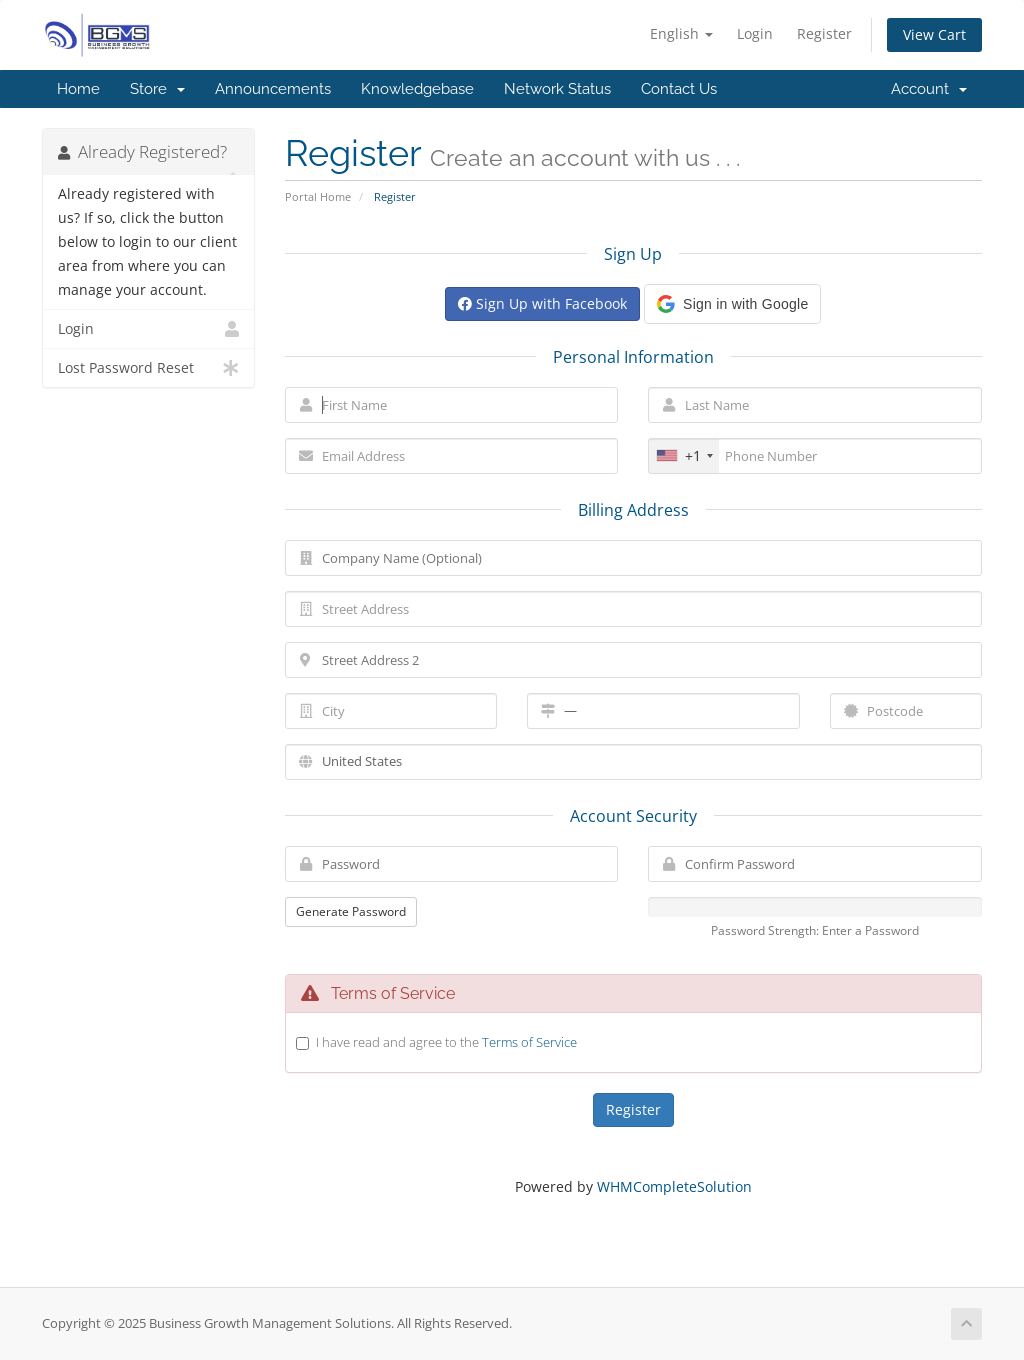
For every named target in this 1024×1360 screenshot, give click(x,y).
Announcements (273, 89)
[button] (732, 304)
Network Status (557, 89)
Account (929, 89)
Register (824, 33)
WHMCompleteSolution (674, 1186)
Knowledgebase (417, 89)
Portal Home (318, 196)
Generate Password (351, 911)
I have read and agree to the (446, 1042)
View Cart (934, 34)
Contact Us (679, 89)
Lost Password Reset (148, 368)
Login (755, 33)
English (681, 33)
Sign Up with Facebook (542, 303)
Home (78, 89)
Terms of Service (529, 1042)
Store (157, 89)
